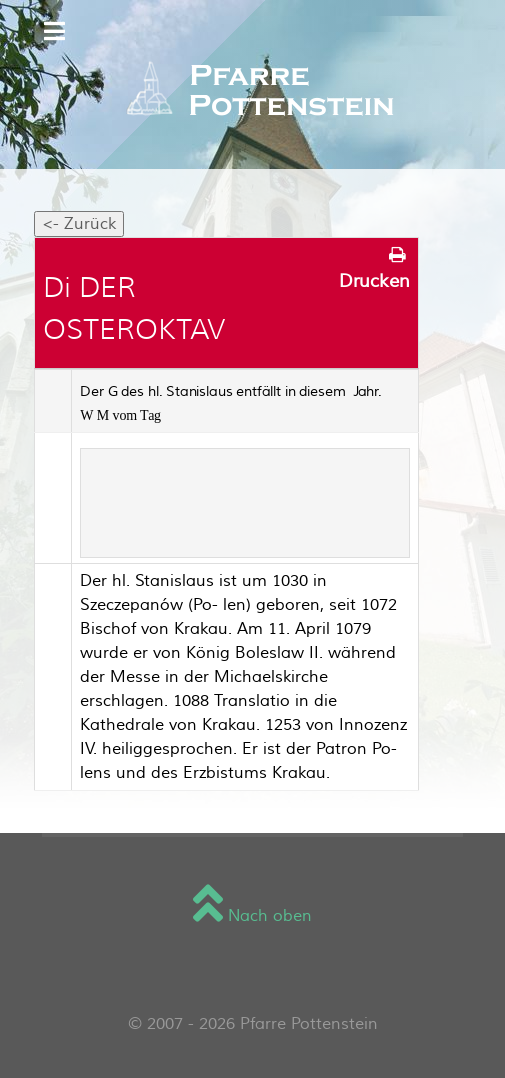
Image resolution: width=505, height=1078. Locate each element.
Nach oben (252, 916)
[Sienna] (252, 92)
